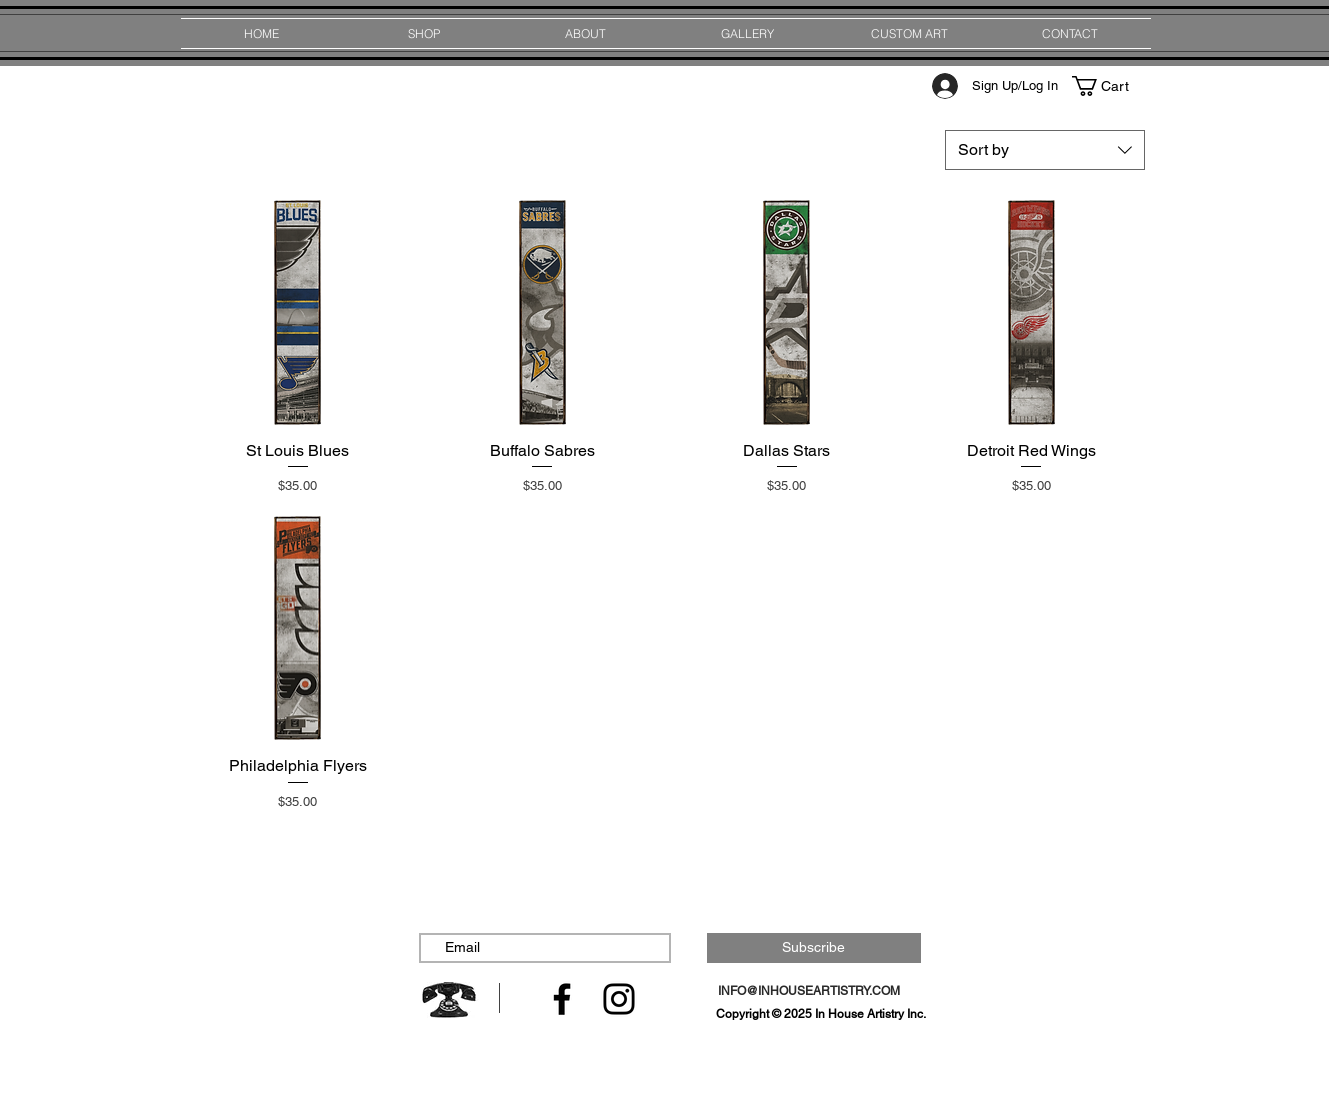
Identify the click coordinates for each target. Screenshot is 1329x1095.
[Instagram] (619, 999)
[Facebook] (562, 999)
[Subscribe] (814, 948)
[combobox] (1045, 150)
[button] (1110, 86)
